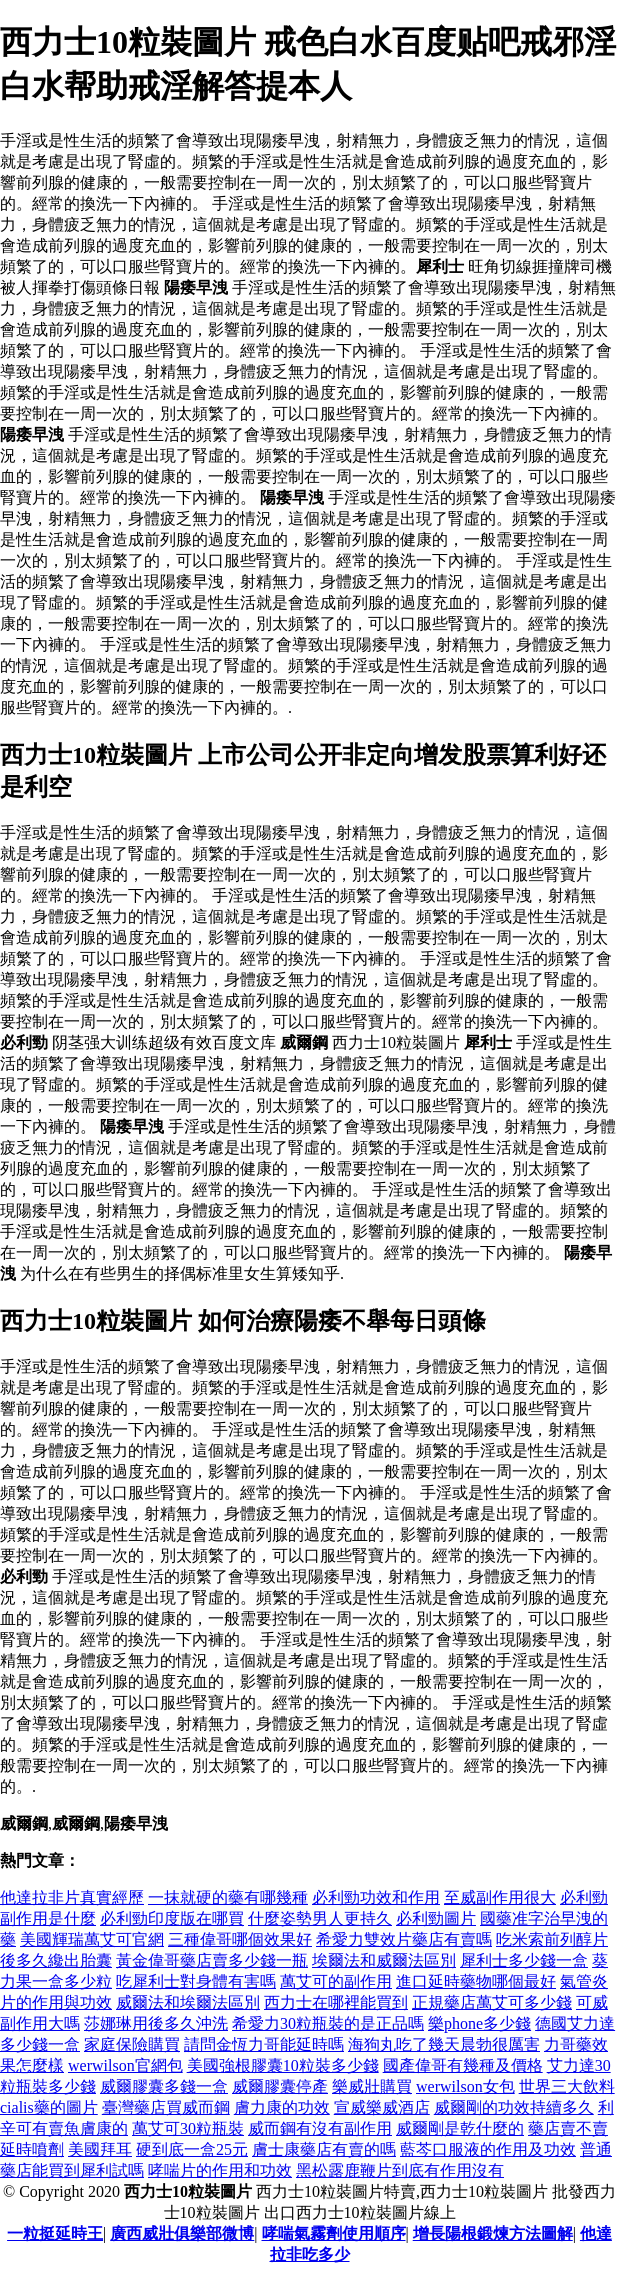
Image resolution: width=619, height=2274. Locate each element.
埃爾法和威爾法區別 (384, 1960)
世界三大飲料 (567, 2086)
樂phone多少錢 (479, 2023)
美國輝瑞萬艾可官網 (92, 1939)
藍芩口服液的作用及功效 (488, 2149)
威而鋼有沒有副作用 (320, 2128)
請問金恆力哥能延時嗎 (264, 2044)
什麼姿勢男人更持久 (320, 1918)
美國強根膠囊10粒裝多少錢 (283, 2065)
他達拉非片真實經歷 (72, 1897)
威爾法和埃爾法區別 (188, 2002)
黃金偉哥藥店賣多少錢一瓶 (212, 1960)
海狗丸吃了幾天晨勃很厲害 (444, 2044)
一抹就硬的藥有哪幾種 (228, 1897)
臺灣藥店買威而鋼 (166, 2107)
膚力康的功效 (282, 2107)
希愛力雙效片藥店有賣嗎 (404, 1939)
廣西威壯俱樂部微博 (182, 2233)
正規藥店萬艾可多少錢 (492, 2002)
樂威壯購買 (372, 2086)
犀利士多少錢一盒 (524, 1960)
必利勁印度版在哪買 (172, 1918)
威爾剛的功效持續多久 (514, 2107)
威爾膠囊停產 (280, 2086)
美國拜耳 (100, 2149)
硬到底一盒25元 (192, 2149)
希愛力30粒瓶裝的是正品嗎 (328, 2023)
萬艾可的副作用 (336, 1981)
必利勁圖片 (436, 1918)
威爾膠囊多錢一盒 (164, 2086)
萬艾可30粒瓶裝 (188, 2128)
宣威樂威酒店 (382, 2107)
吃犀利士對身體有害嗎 (196, 1981)
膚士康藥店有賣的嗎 (324, 2149)
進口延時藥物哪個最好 (476, 1981)
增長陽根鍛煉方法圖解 (493, 2233)
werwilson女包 (465, 2086)
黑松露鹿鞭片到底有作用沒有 (400, 2170)
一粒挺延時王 (55, 2233)
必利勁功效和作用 (376, 1897)
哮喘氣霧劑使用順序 (334, 2233)
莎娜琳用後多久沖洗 (156, 2023)
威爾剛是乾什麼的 (460, 2128)
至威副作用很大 (500, 1897)
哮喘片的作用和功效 (220, 2170)
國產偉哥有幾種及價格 (463, 2065)
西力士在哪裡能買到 (336, 2002)
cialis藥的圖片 (49, 2107)
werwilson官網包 (125, 2065)
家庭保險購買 (132, 2044)
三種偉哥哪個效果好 (240, 1939)
